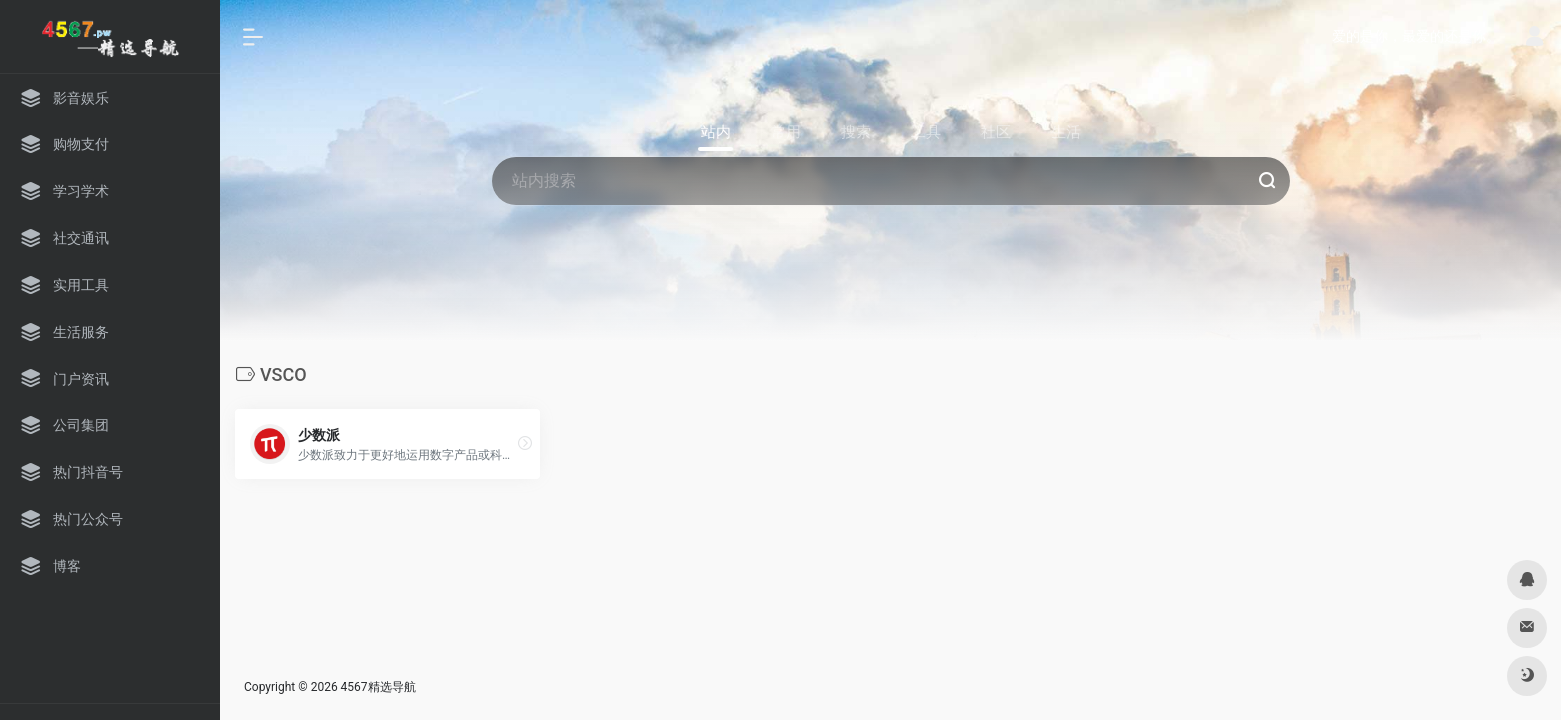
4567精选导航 (378, 687)
